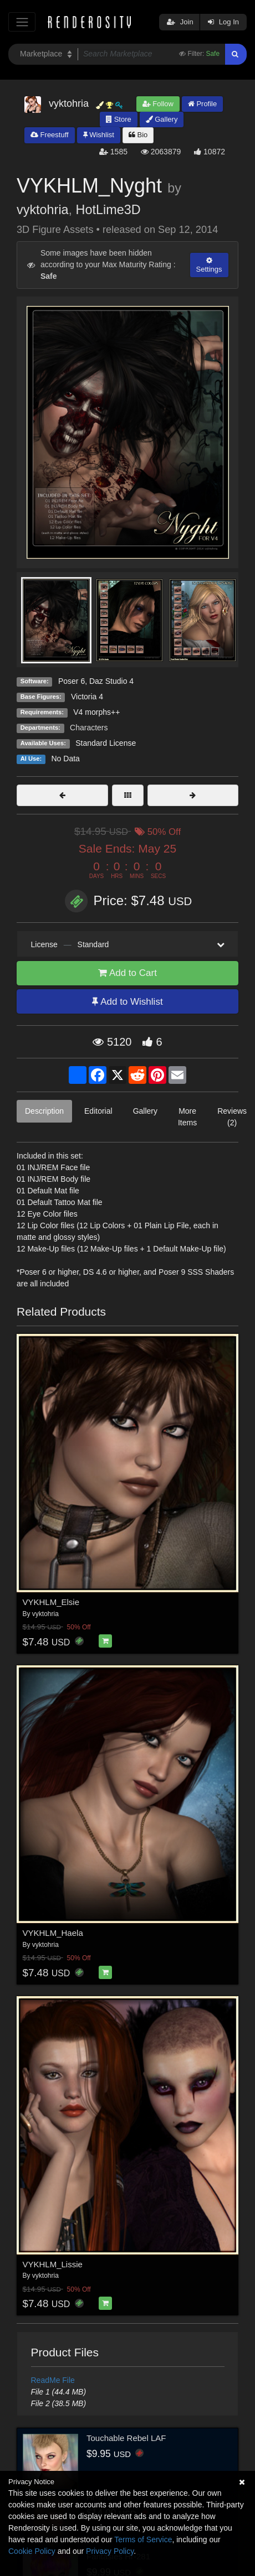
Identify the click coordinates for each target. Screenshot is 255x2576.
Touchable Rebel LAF (126, 2438)
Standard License (105, 743)
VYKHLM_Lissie (53, 2264)
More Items (187, 1117)
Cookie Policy (31, 2551)
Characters (89, 727)
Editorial (98, 1111)
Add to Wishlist (127, 1001)
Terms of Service (143, 2539)
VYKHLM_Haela (53, 1933)
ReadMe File (53, 2380)
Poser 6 (71, 681)
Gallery (162, 119)
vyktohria (43, 209)
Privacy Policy (110, 2551)
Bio (138, 135)
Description (44, 1111)
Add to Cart (127, 973)
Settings (209, 265)
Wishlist (98, 135)
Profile (202, 104)
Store (118, 119)
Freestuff (49, 135)
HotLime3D (108, 209)
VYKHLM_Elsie (51, 1602)
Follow (158, 104)
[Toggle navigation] (21, 22)
